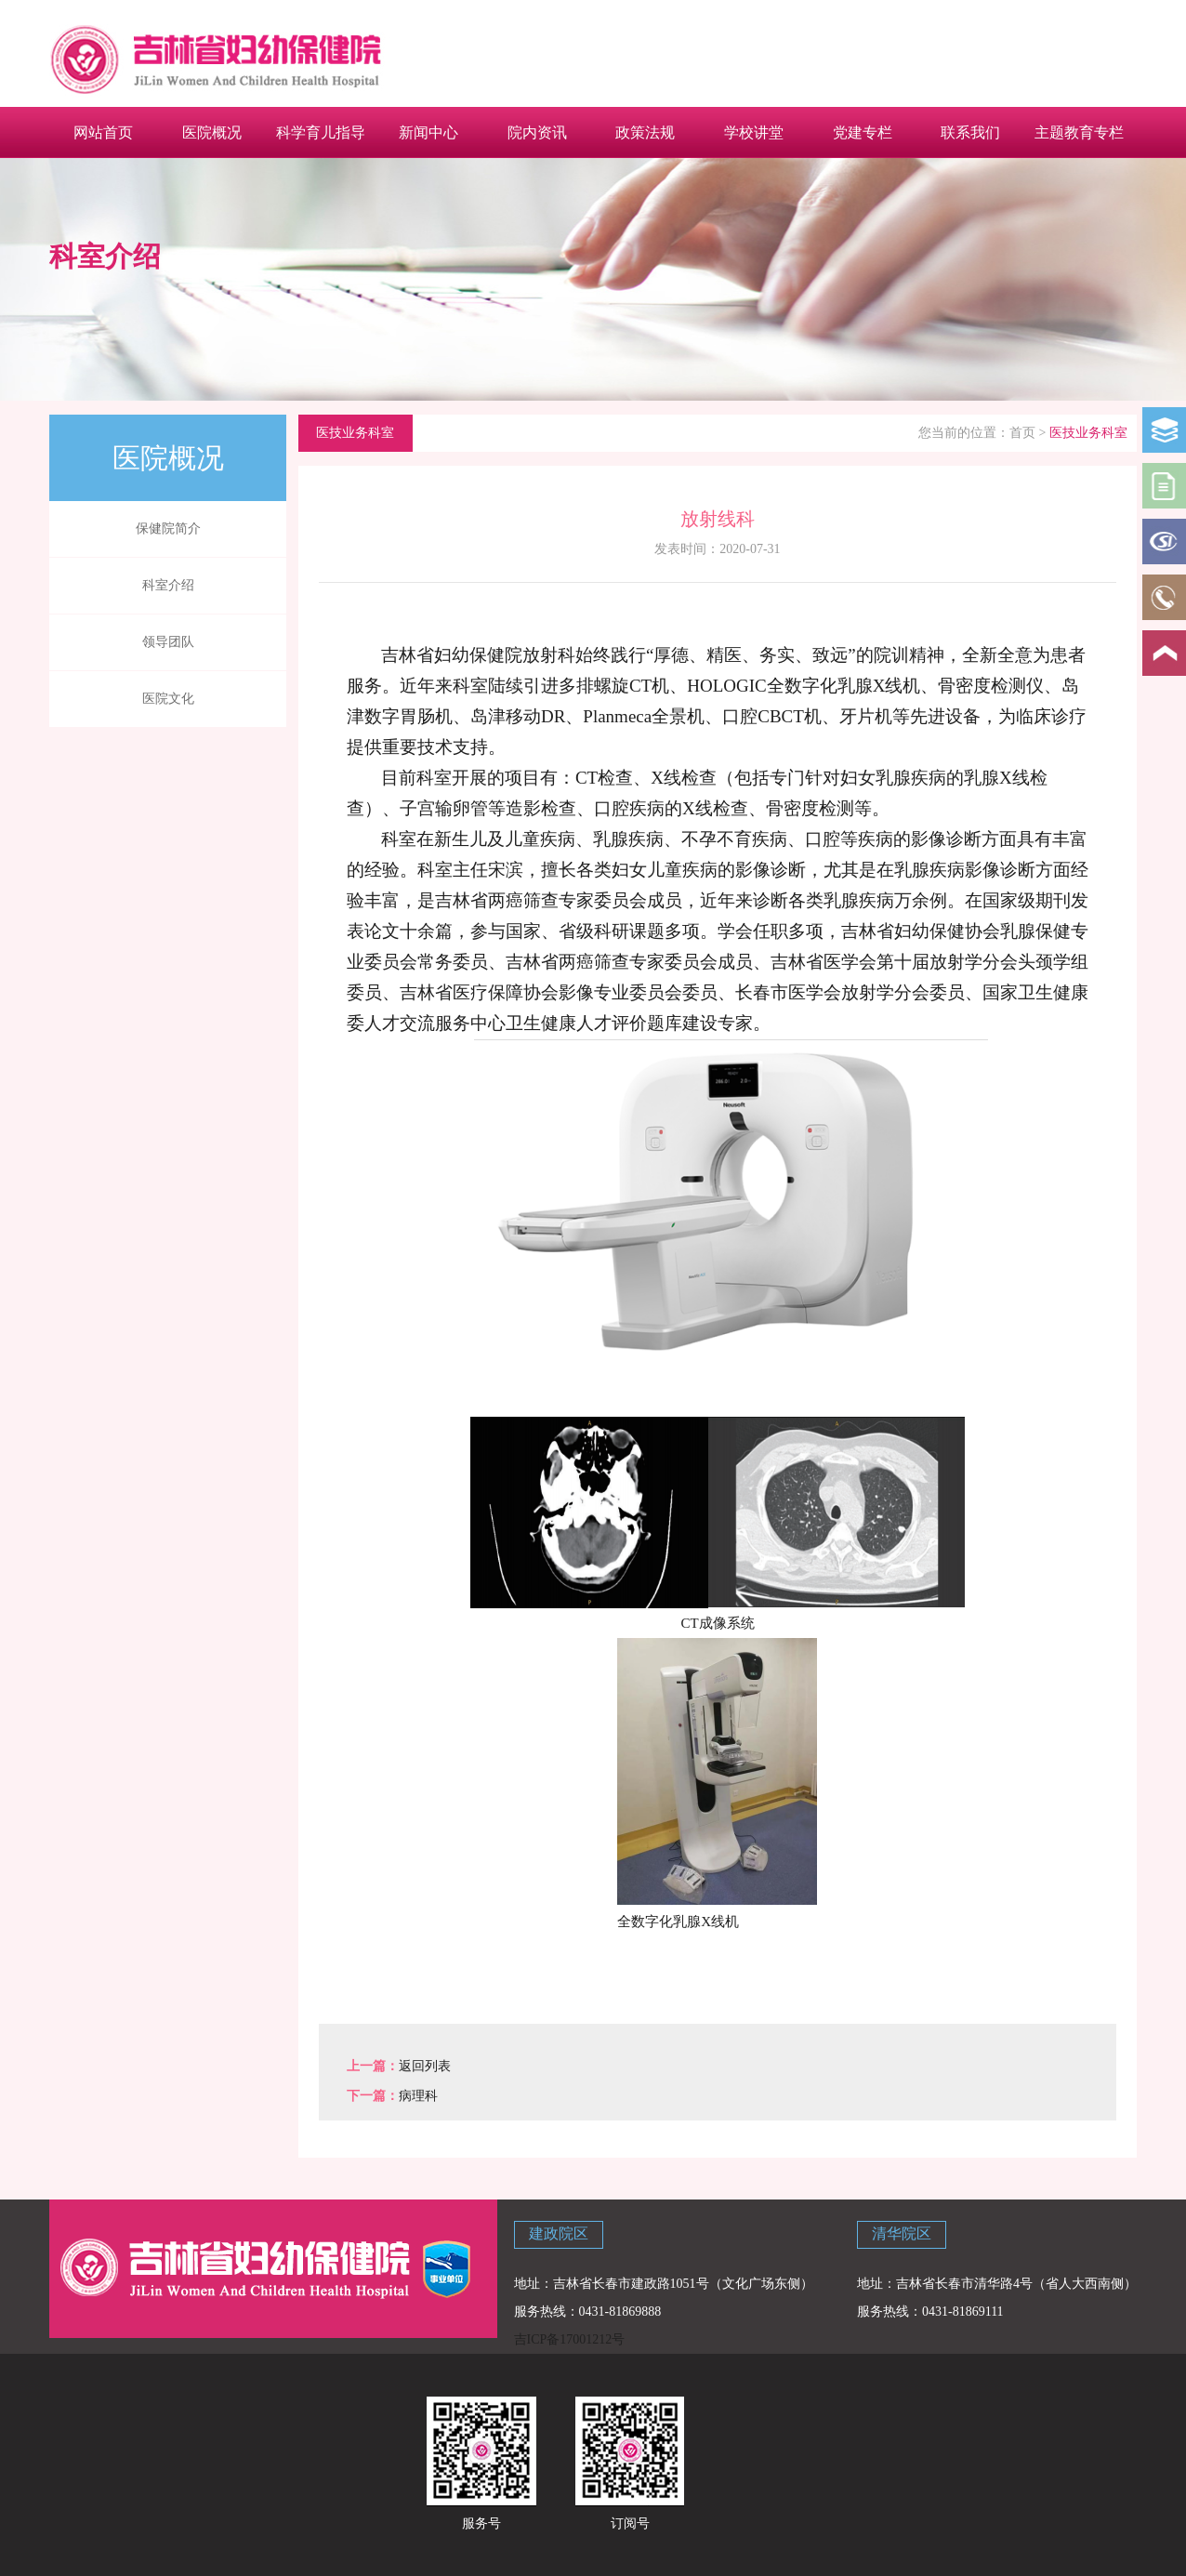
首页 (1022, 433)
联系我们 (970, 132)
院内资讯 (537, 132)
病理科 (418, 2096)
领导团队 (168, 642)
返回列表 (425, 2066)
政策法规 (645, 132)
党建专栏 (862, 132)
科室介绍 (168, 585)
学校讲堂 (754, 132)
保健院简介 (168, 528)
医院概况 (212, 132)
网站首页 (103, 132)
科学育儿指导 (320, 132)
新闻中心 (428, 132)
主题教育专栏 (1079, 132)
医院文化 (168, 699)
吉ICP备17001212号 (570, 2339)
